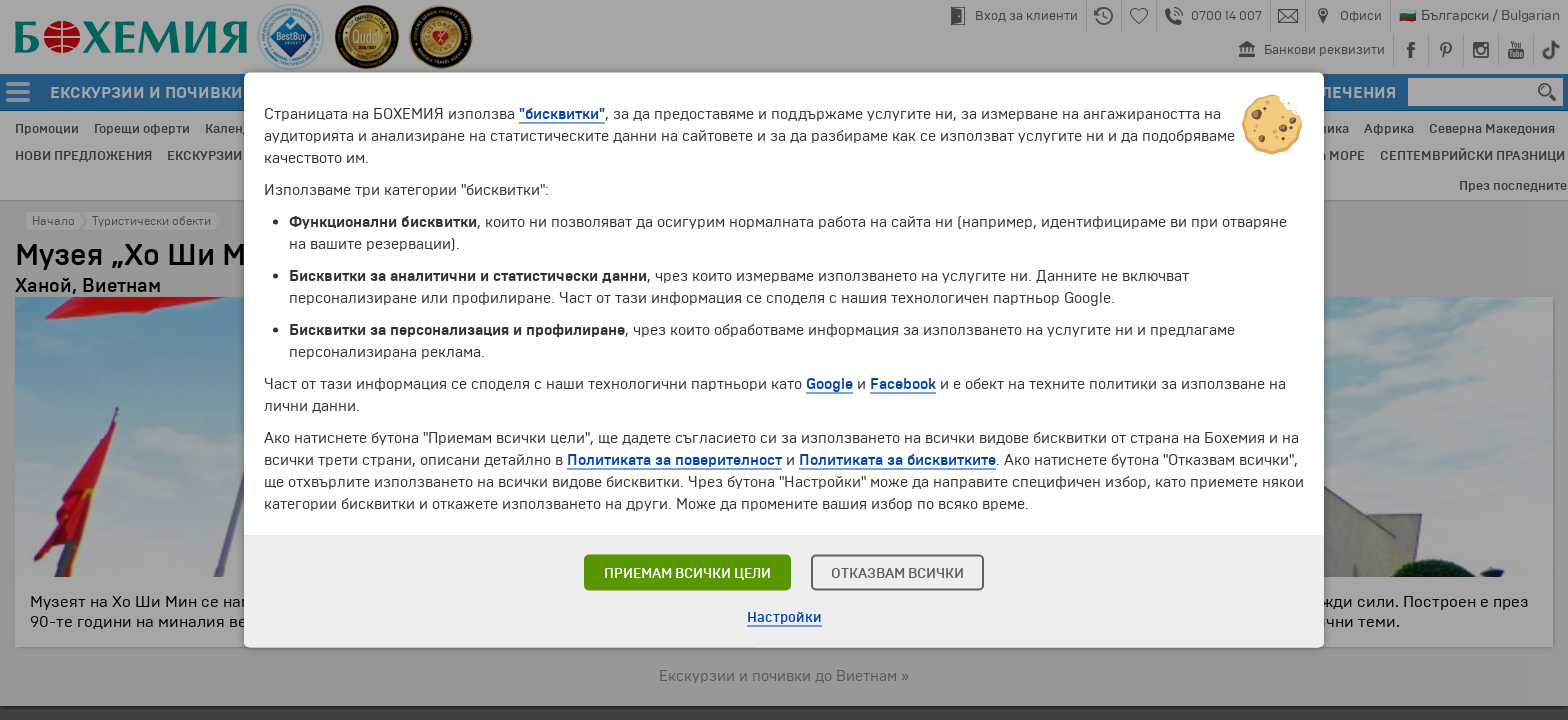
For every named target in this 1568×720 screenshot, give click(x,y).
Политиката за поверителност (674, 460)
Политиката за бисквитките (897, 460)
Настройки (784, 617)
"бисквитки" (562, 114)
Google (829, 384)
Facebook (903, 384)
